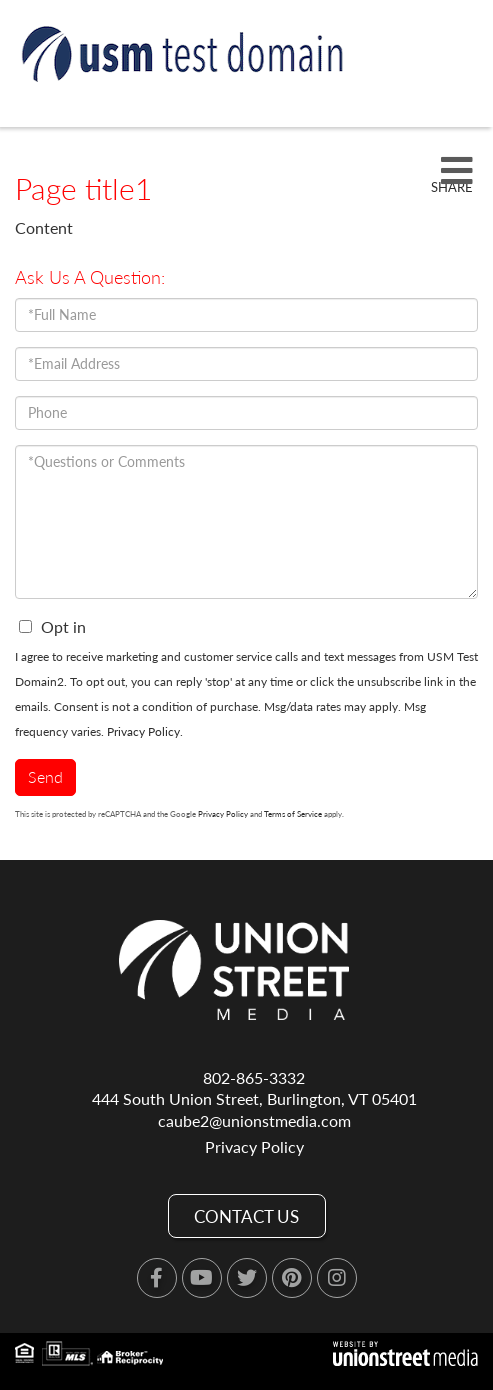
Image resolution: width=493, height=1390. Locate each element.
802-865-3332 (254, 1077)
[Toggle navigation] (457, 171)
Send (45, 776)
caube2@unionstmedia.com (254, 1120)
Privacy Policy (143, 731)
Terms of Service (293, 814)
